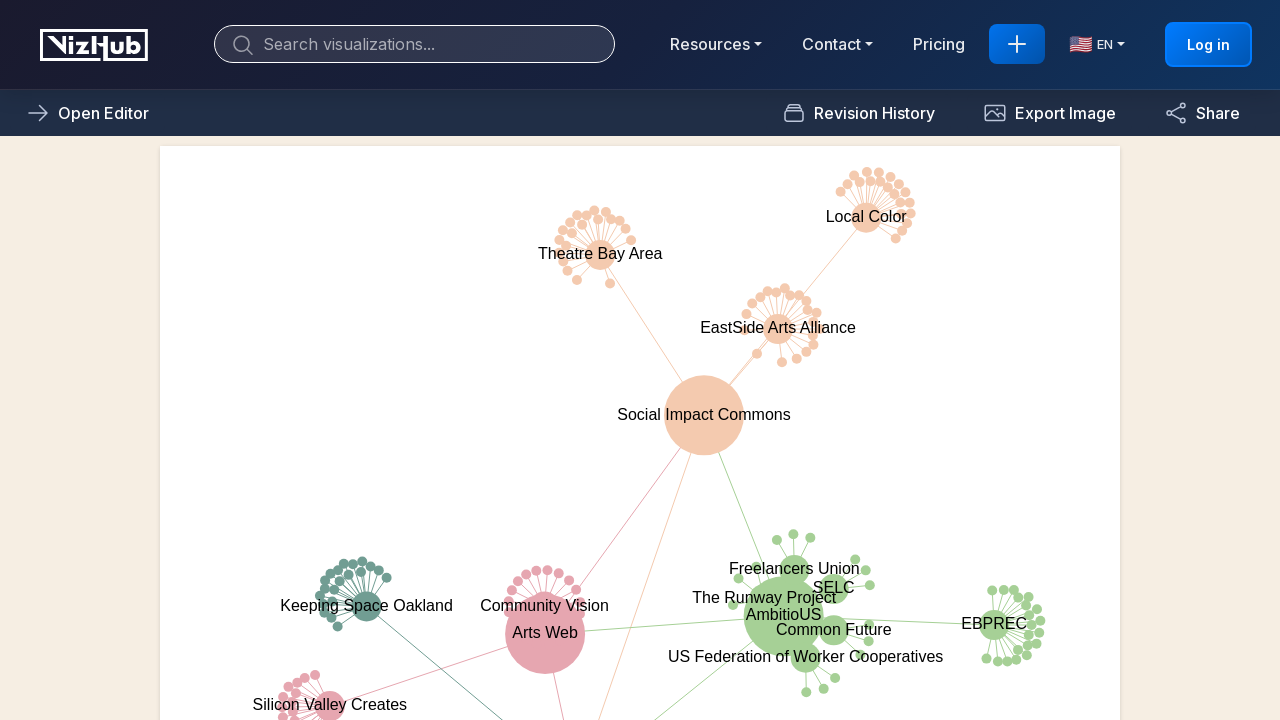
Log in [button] (1208, 44)
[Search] (414, 44)
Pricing (939, 44)
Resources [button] (710, 44)
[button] (1049, 113)
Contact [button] (831, 44)
